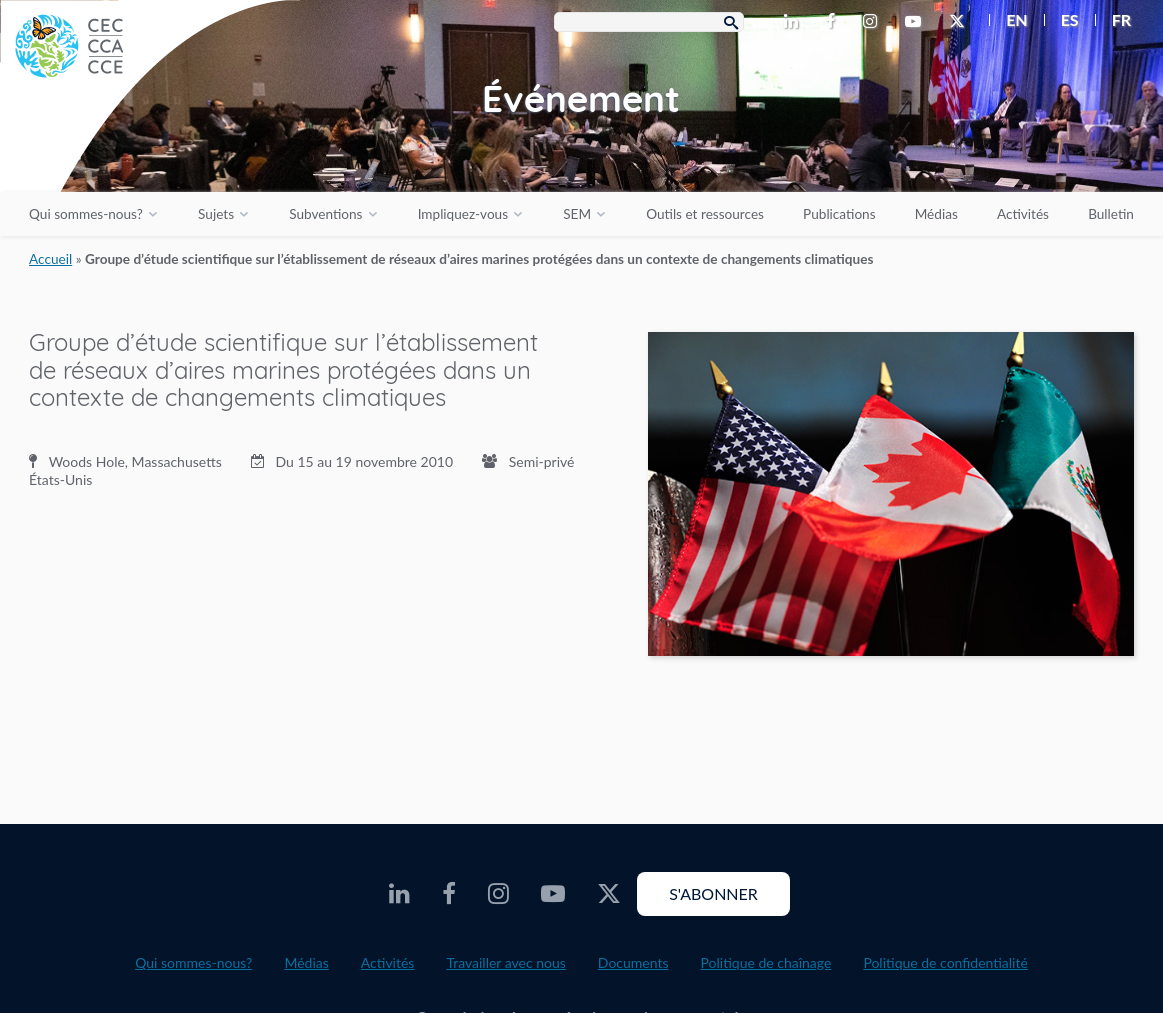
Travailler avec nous (505, 962)
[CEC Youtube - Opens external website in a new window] (917, 22)
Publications (839, 214)
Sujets (216, 214)
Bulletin (1111, 214)
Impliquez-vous (463, 214)
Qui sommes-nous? (86, 214)
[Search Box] (649, 22)
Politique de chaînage (766, 962)
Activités (1023, 214)
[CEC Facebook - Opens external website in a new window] (834, 22)
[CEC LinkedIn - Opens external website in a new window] (795, 22)
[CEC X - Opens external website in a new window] (961, 22)
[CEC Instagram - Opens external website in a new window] (874, 22)
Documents (633, 962)
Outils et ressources (705, 214)
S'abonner (713, 893)
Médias (936, 214)
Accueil (50, 259)
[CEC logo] (150, 150)
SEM (577, 214)
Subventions (325, 214)
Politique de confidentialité (945, 962)
